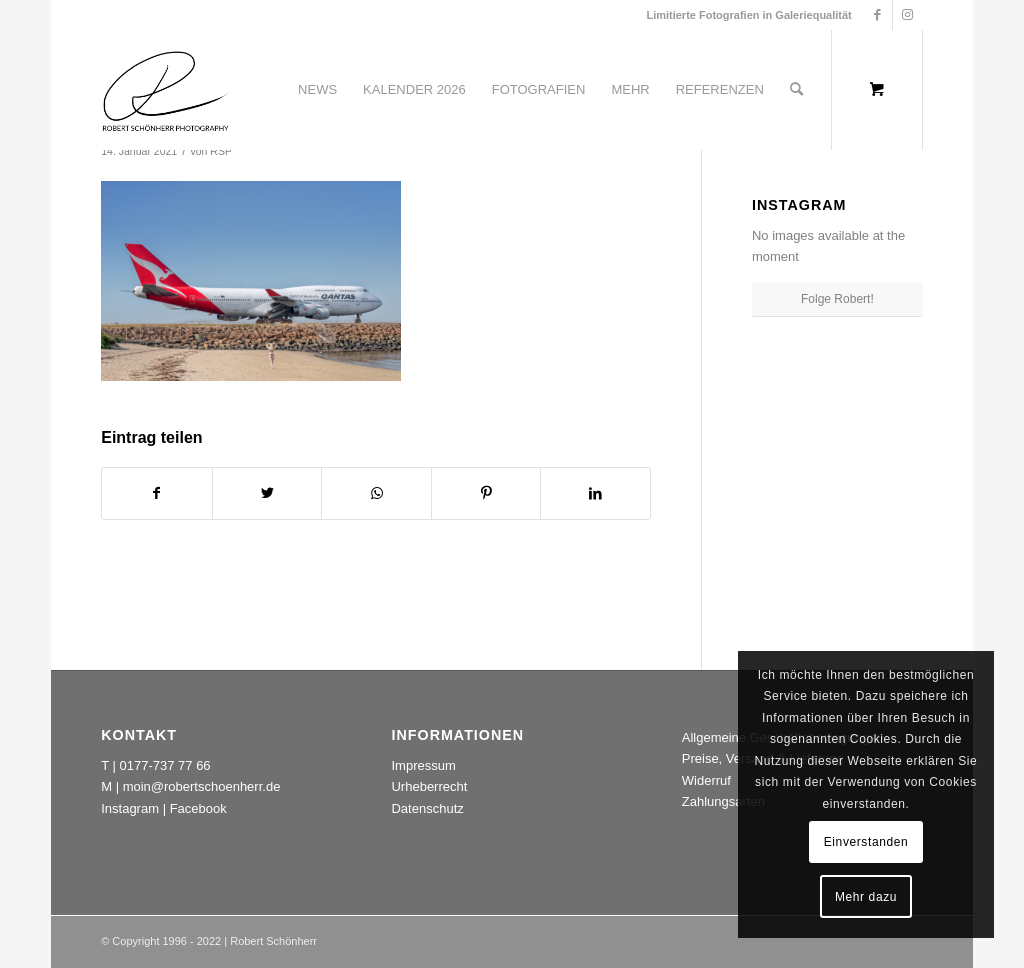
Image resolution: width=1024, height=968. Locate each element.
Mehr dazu (866, 897)
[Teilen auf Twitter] (267, 493)
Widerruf (706, 780)
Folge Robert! (837, 299)
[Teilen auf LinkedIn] (595, 493)
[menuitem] (317, 90)
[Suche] (796, 90)
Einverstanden (866, 842)
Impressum (423, 765)
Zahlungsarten (723, 801)
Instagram (130, 808)
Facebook (198, 808)
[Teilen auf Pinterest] (486, 493)
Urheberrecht (429, 786)
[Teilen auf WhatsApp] (376, 493)
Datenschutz (427, 808)
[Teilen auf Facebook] (157, 493)
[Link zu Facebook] (877, 15)
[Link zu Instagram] (908, 15)
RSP (221, 151)
